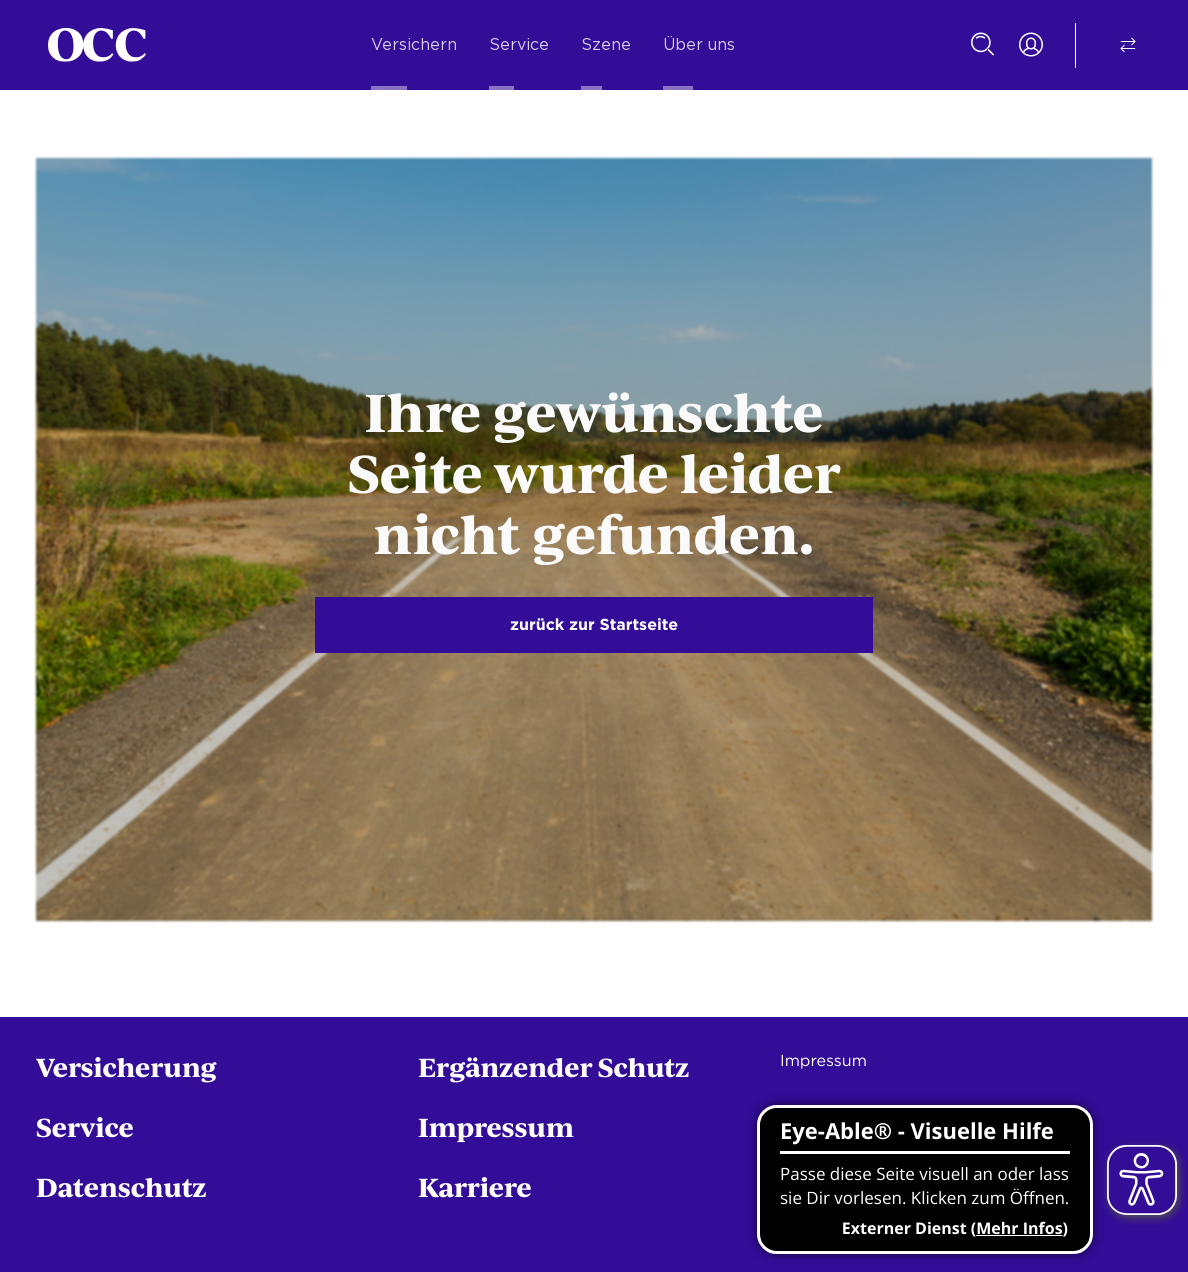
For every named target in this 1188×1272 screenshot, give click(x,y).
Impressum (496, 1126)
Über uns (699, 45)
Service (519, 45)
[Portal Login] (1031, 45)
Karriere (475, 1186)
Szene (606, 45)
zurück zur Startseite (594, 624)
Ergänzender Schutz (553, 1066)
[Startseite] (97, 45)
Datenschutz (121, 1186)
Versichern (414, 45)
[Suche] (983, 45)
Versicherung (126, 1066)
